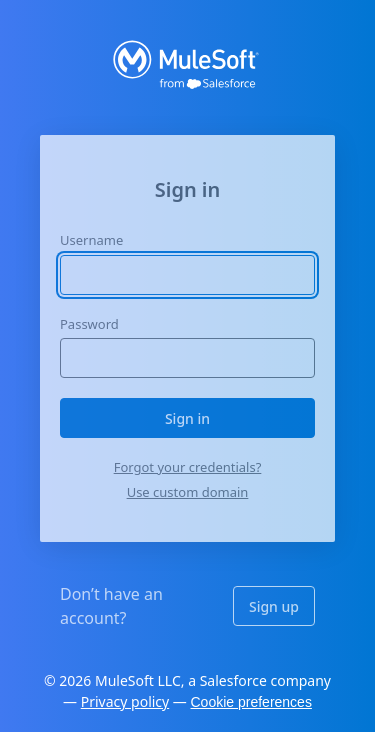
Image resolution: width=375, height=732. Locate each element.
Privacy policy (125, 701)
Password (89, 324)
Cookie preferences (251, 702)
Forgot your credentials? (188, 467)
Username (91, 240)
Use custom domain (188, 492)
